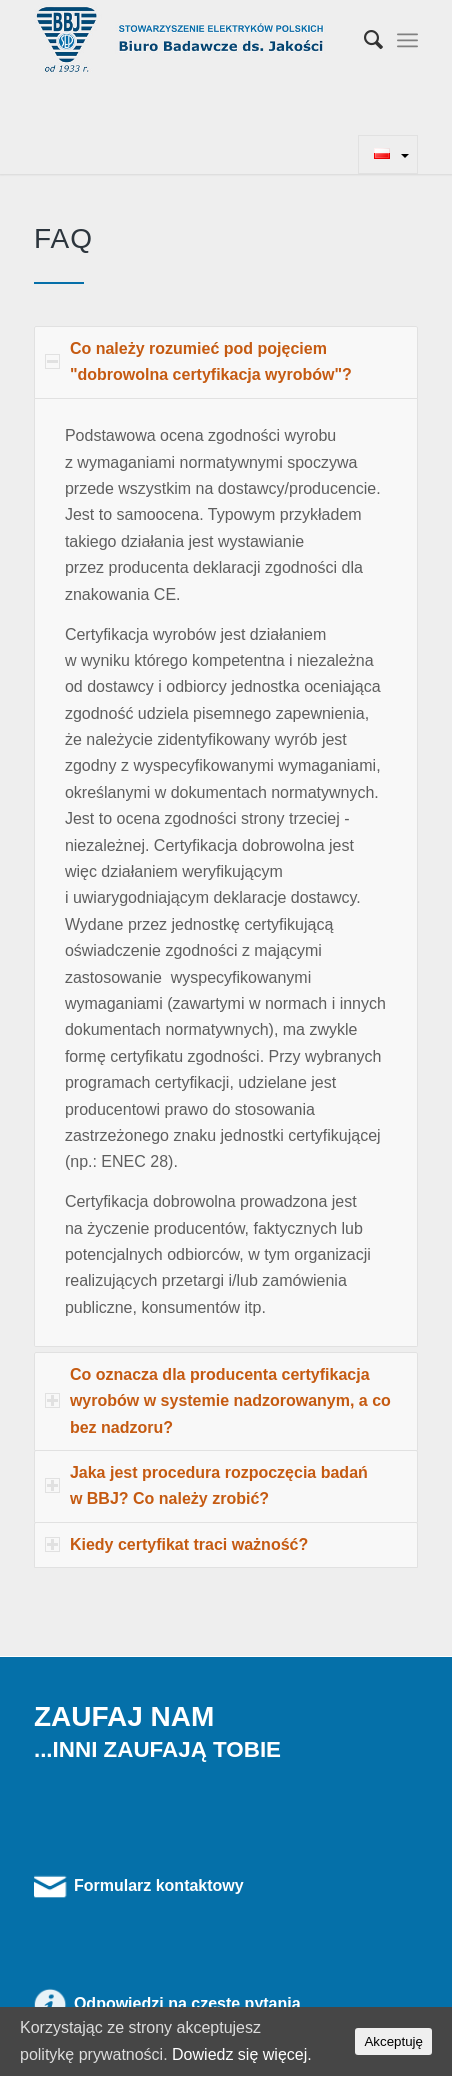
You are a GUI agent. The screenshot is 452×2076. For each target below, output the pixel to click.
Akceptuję (393, 2041)
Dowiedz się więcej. (242, 2054)
